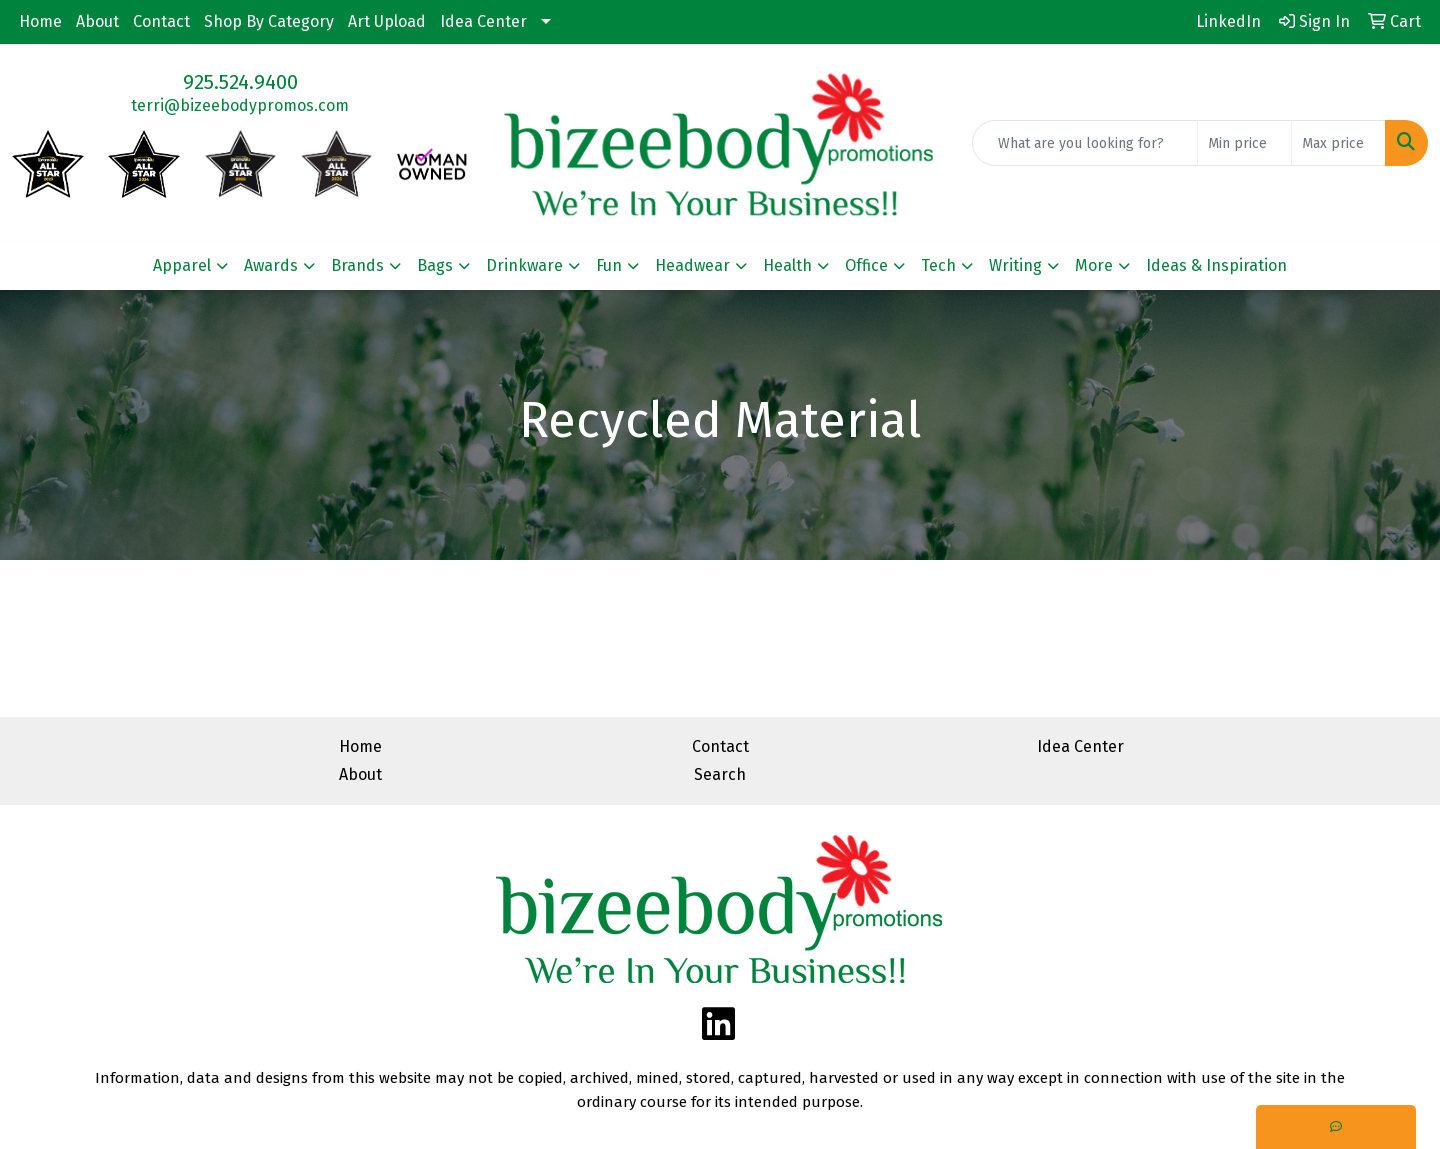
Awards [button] (271, 265)
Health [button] (787, 265)
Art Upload (387, 21)
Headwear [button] (692, 265)
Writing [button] (1015, 265)
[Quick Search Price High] (1338, 143)
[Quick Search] (1085, 143)
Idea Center (483, 21)
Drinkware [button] (524, 265)
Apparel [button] (182, 265)
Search (720, 774)
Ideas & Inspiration (1216, 265)
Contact (161, 21)
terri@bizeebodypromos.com (240, 105)
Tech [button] (938, 265)
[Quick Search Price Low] (1244, 143)
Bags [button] (435, 265)
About (97, 21)
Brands (357, 265)
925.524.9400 (240, 82)
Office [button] (866, 265)
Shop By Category (269, 21)
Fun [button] (609, 265)
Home (40, 21)
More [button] (1094, 265)
